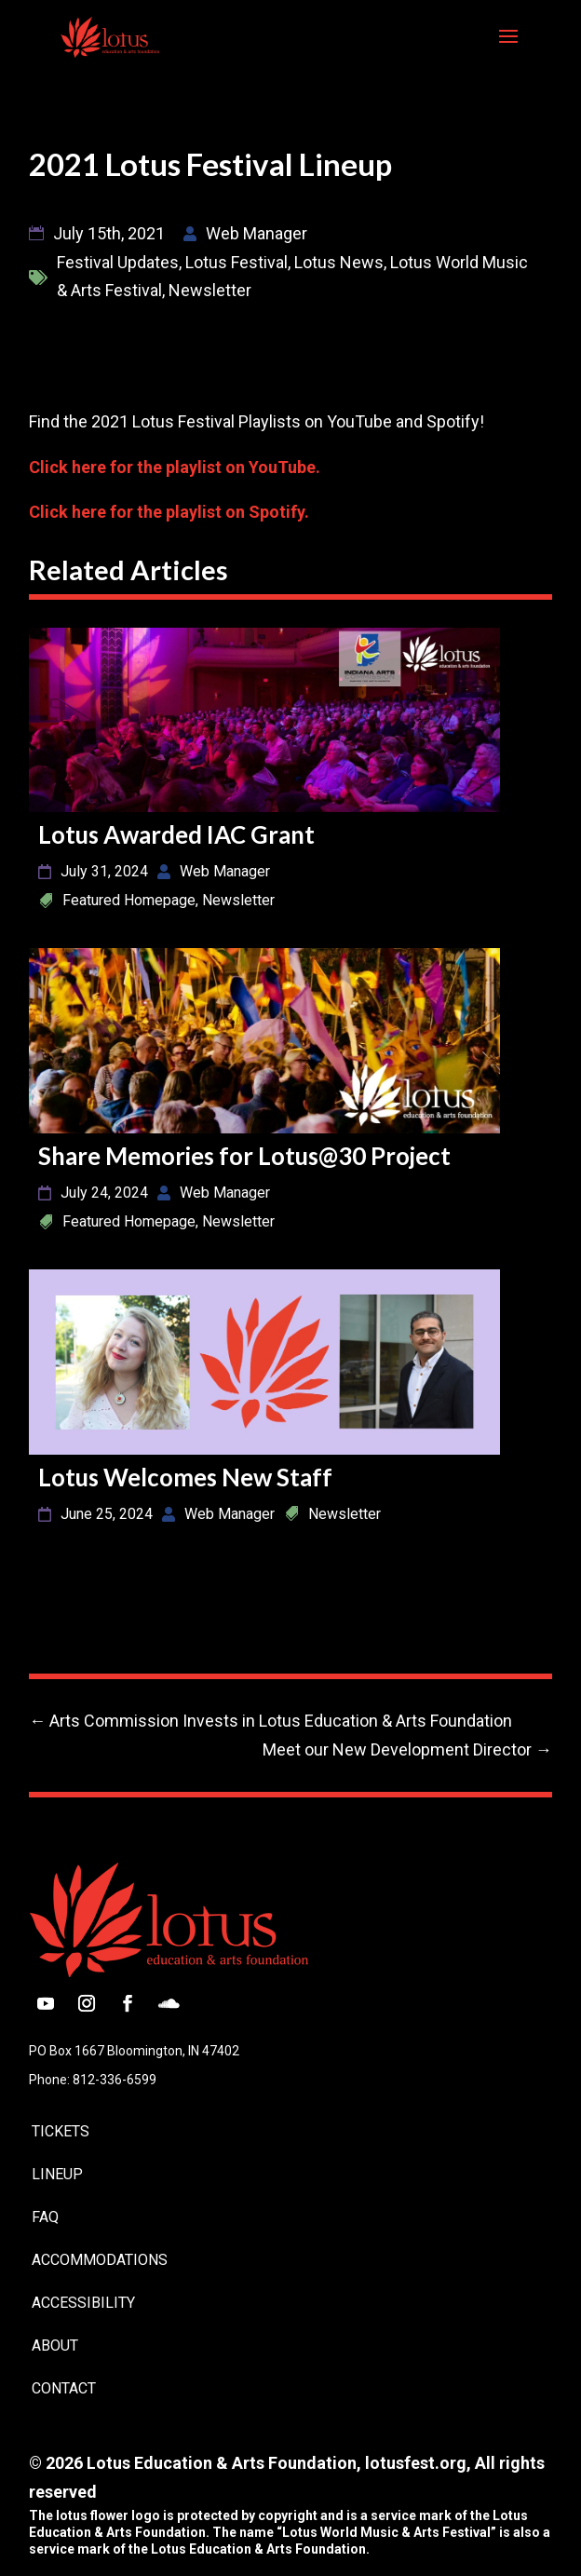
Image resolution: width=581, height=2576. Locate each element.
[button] (508, 48)
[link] (109, 35)
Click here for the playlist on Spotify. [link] (169, 512)
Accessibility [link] (83, 2303)
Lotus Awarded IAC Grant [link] (176, 834)
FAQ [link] (45, 2217)
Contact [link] (64, 2388)
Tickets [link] (60, 2131)
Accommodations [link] (100, 2260)
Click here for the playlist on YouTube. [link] (174, 467)
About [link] (55, 2345)
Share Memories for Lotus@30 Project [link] (244, 1156)
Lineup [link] (57, 2174)
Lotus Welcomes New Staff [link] (185, 1477)
